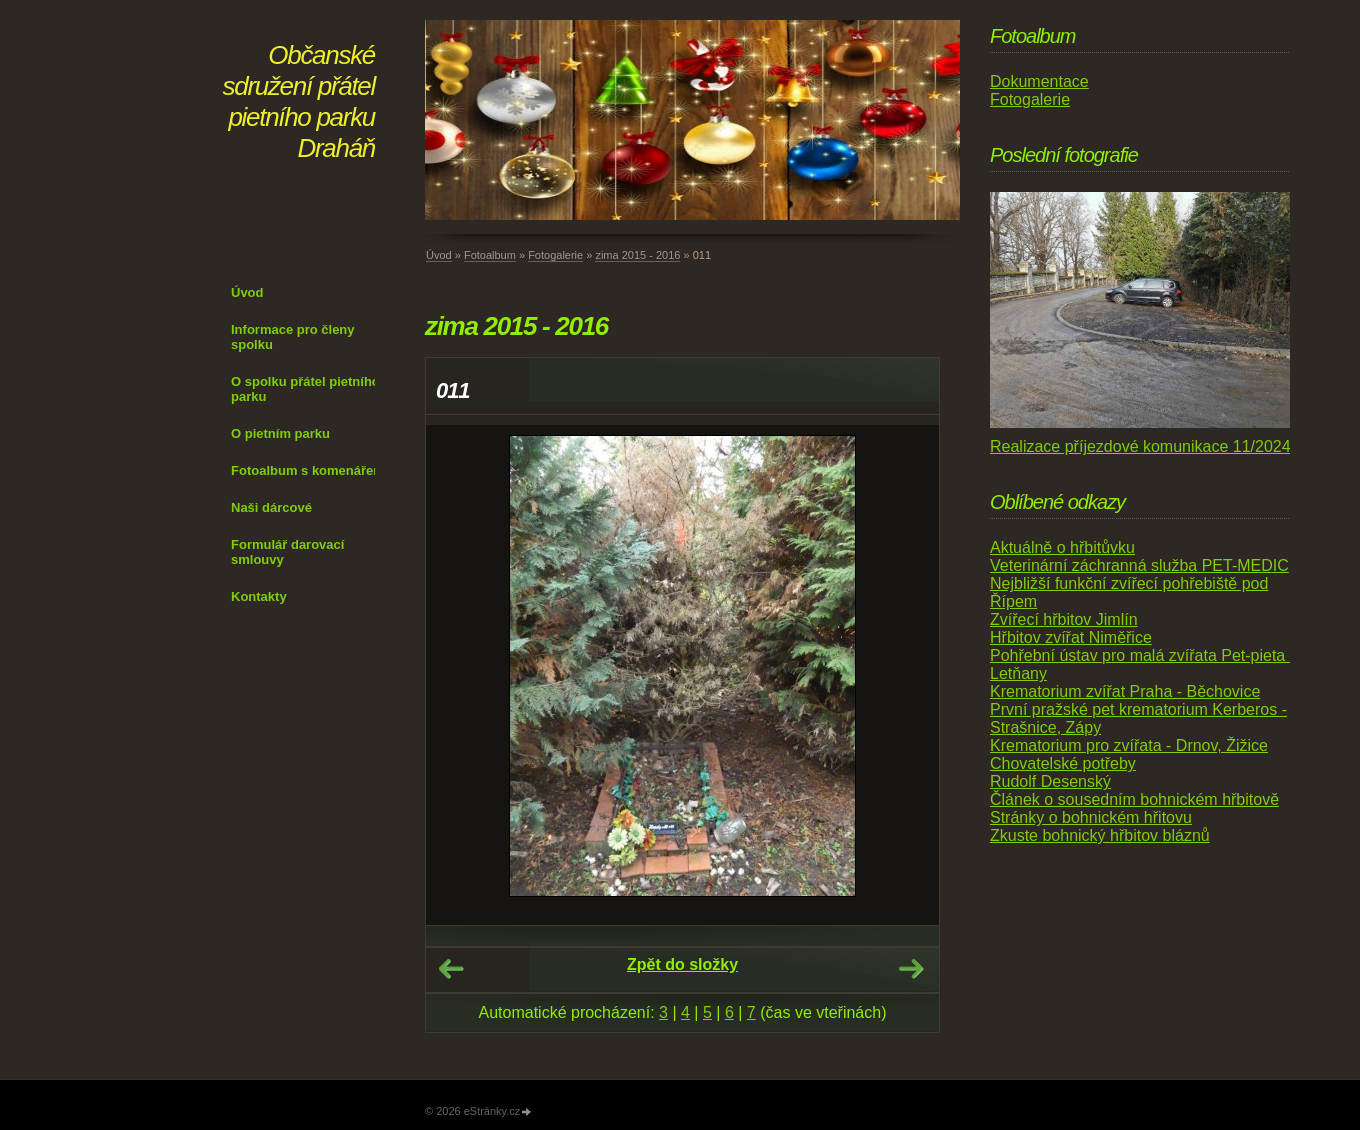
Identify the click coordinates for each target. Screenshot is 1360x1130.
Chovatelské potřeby (1063, 763)
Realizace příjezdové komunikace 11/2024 (1140, 446)
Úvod (247, 292)
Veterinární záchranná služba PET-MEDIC (1139, 565)
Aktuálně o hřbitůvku (1062, 547)
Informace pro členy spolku (293, 337)
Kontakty (259, 596)
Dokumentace (1039, 81)
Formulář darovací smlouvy (287, 552)
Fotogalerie (555, 255)
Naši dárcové (271, 507)
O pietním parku (280, 433)
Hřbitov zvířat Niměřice (1071, 637)
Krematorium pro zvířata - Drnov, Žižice (1129, 745)
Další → (911, 969)
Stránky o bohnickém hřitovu (1091, 817)
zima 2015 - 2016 (637, 255)
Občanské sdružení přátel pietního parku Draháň (299, 101)
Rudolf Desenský (1050, 781)
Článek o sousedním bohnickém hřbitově (1134, 799)
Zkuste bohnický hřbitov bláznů (1100, 835)
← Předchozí (451, 969)
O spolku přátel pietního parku (305, 389)
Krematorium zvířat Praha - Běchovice (1125, 691)
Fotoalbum (490, 255)
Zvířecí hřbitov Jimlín (1064, 619)
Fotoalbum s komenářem (308, 470)
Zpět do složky (682, 964)
